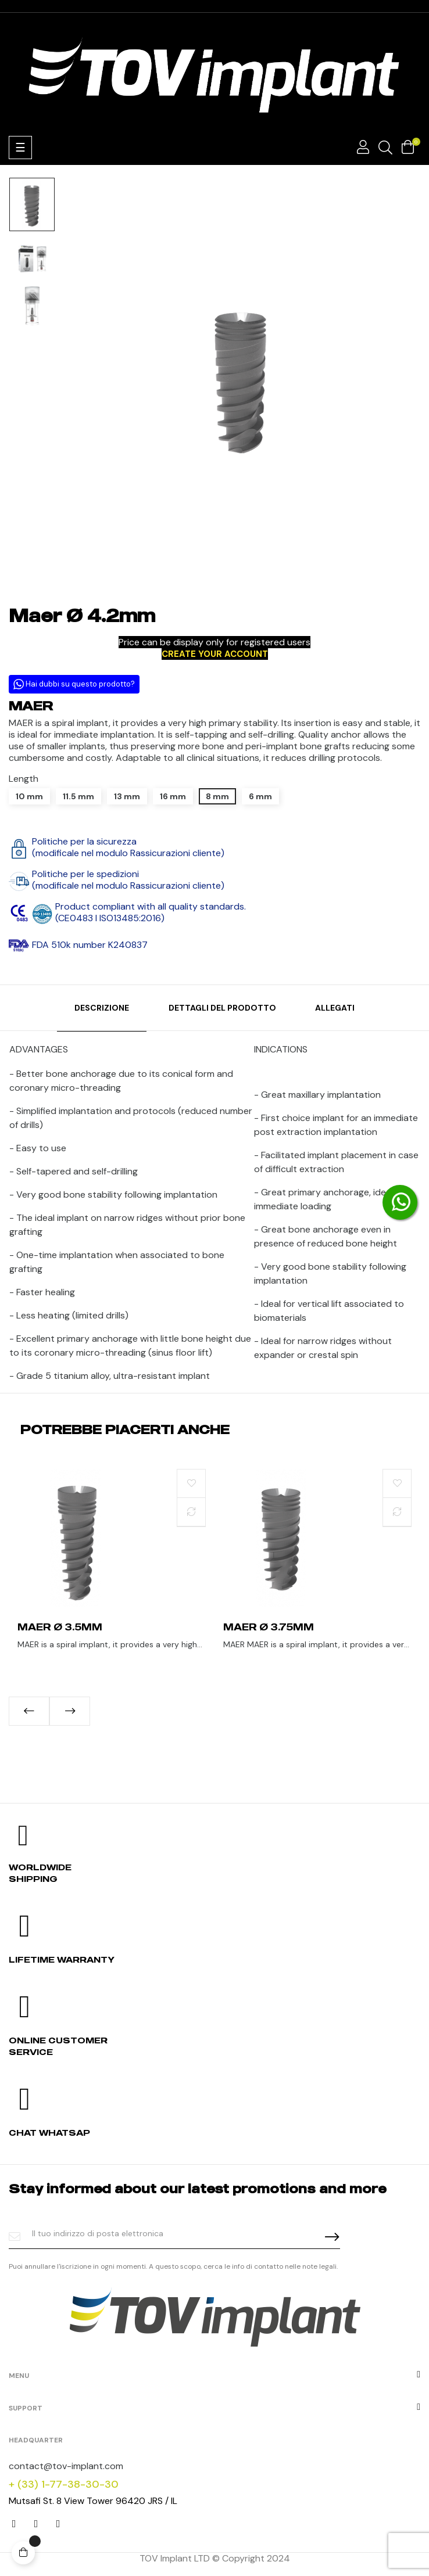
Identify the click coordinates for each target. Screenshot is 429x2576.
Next (69, 1711)
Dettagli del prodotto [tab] (222, 1008)
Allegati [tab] (335, 1008)
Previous (29, 1711)
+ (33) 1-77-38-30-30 (64, 2484)
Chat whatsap (49, 2132)
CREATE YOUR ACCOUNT (215, 654)
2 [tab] (214, 1734)
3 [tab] (226, 1734)
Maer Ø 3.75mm (268, 1627)
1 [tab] (203, 1734)
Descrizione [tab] (101, 1008)
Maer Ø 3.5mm (59, 1627)
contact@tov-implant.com (66, 2466)
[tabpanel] (111, 1571)
